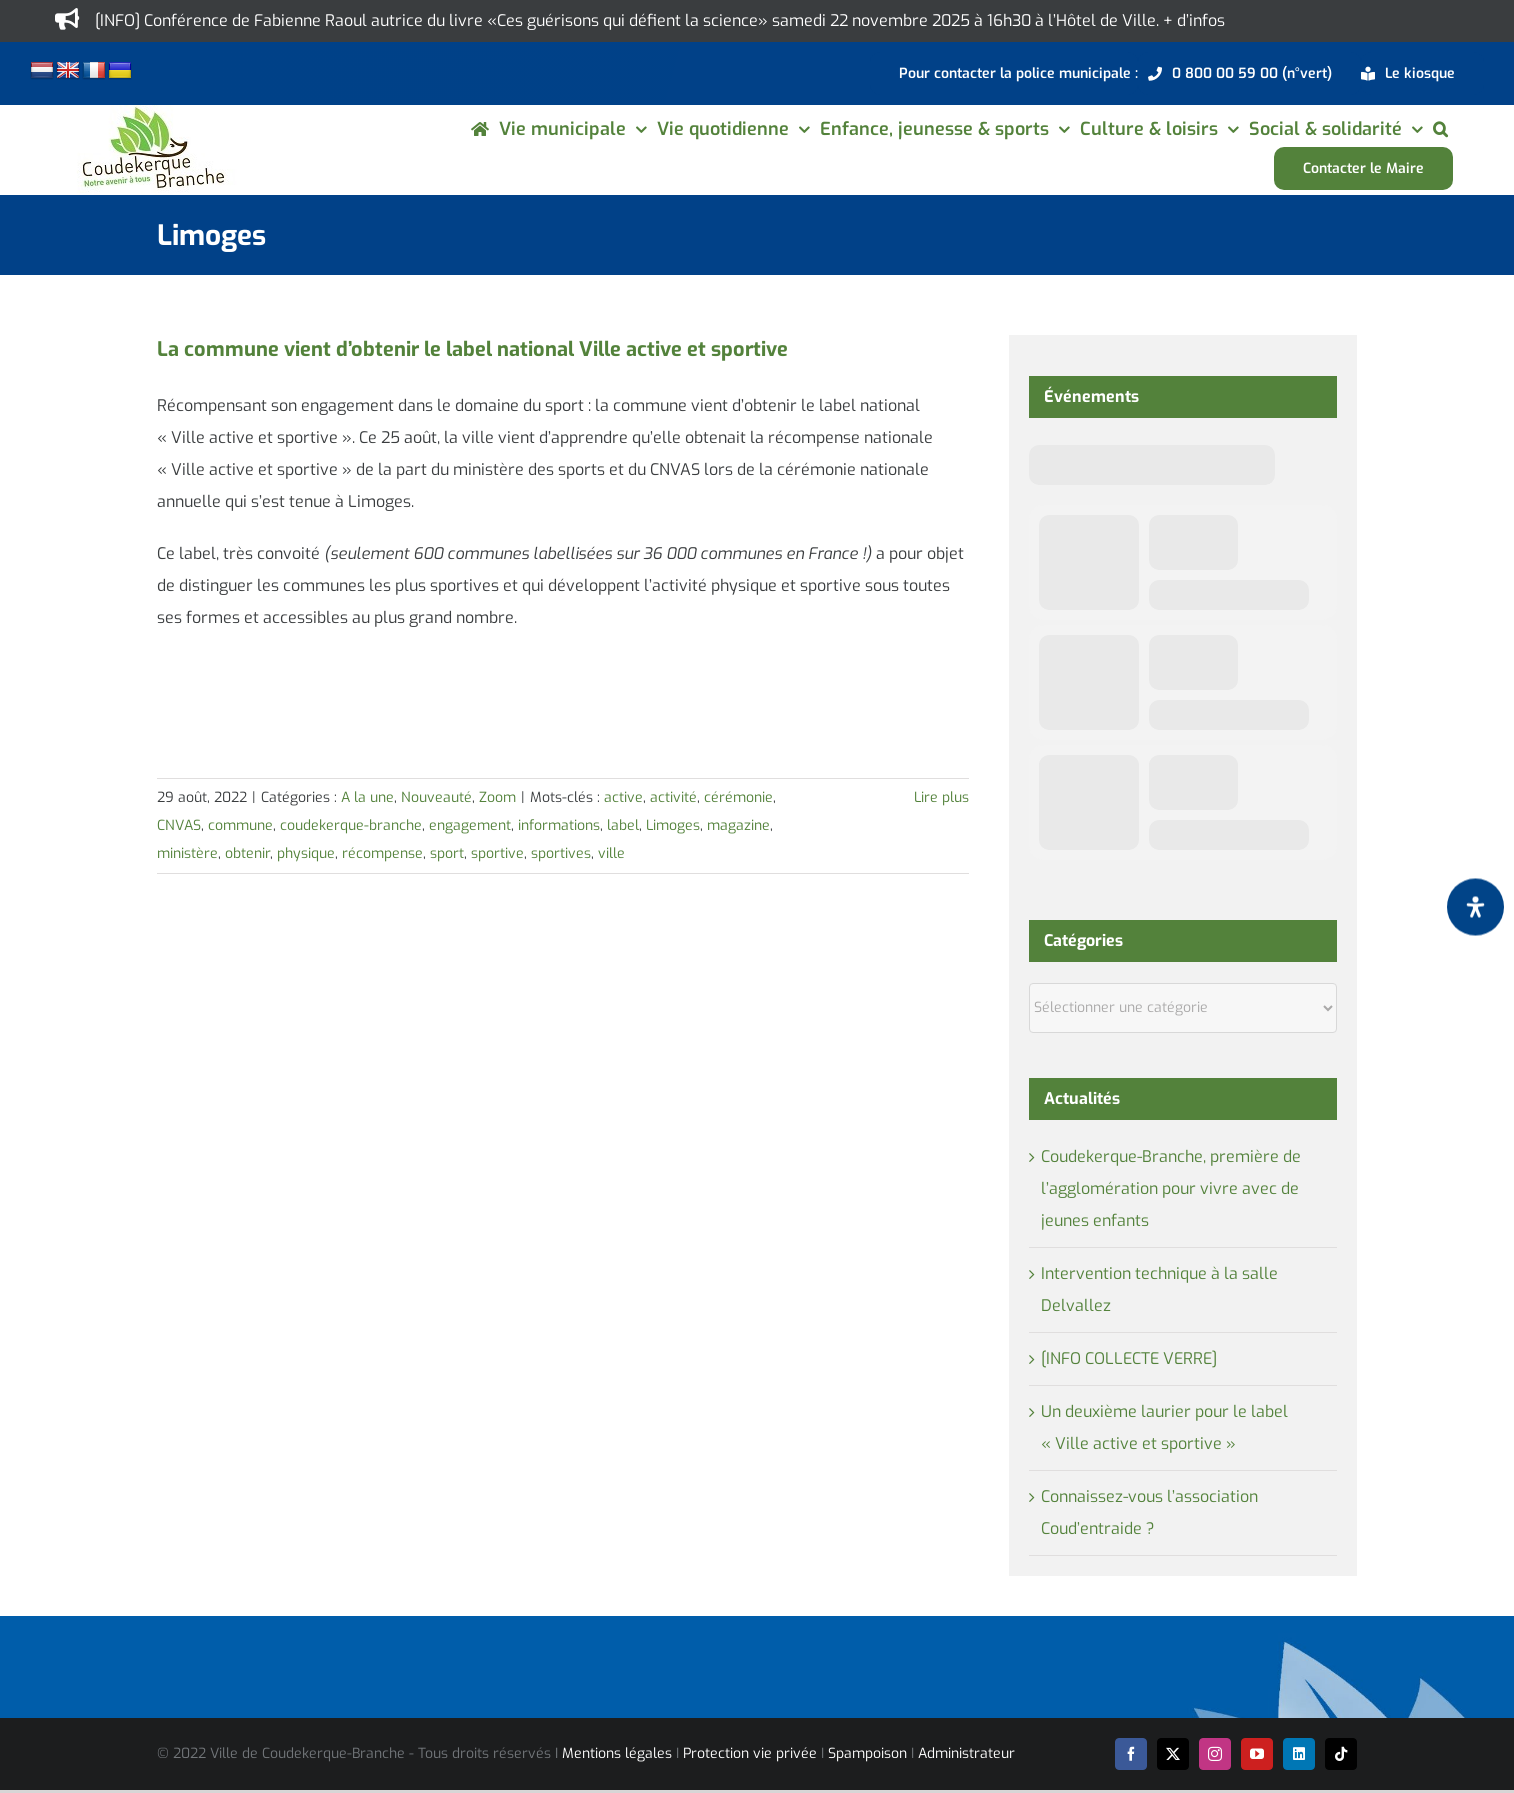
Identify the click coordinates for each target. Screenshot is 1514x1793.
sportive (497, 853)
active (623, 797)
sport (447, 853)
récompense (382, 853)
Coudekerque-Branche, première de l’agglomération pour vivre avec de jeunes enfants (1171, 1188)
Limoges (673, 825)
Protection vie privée (750, 1753)
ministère (187, 853)
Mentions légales (617, 1753)
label (623, 825)
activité (673, 797)
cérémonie (738, 797)
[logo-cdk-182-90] (152, 112)
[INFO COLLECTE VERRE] (1129, 1358)
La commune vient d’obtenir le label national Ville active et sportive (472, 349)
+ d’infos (1194, 20)
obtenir (247, 853)
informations (559, 825)
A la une (367, 797)
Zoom (497, 797)
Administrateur (966, 1753)
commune (240, 825)
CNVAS (179, 825)
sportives (561, 853)
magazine (738, 825)
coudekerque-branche (351, 825)
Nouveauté (436, 797)
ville (611, 853)
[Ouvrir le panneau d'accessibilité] (1475, 906)
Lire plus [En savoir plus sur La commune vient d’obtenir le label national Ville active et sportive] (941, 797)
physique (306, 853)
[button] (1440, 129)
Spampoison (867, 1753)
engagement (470, 825)
